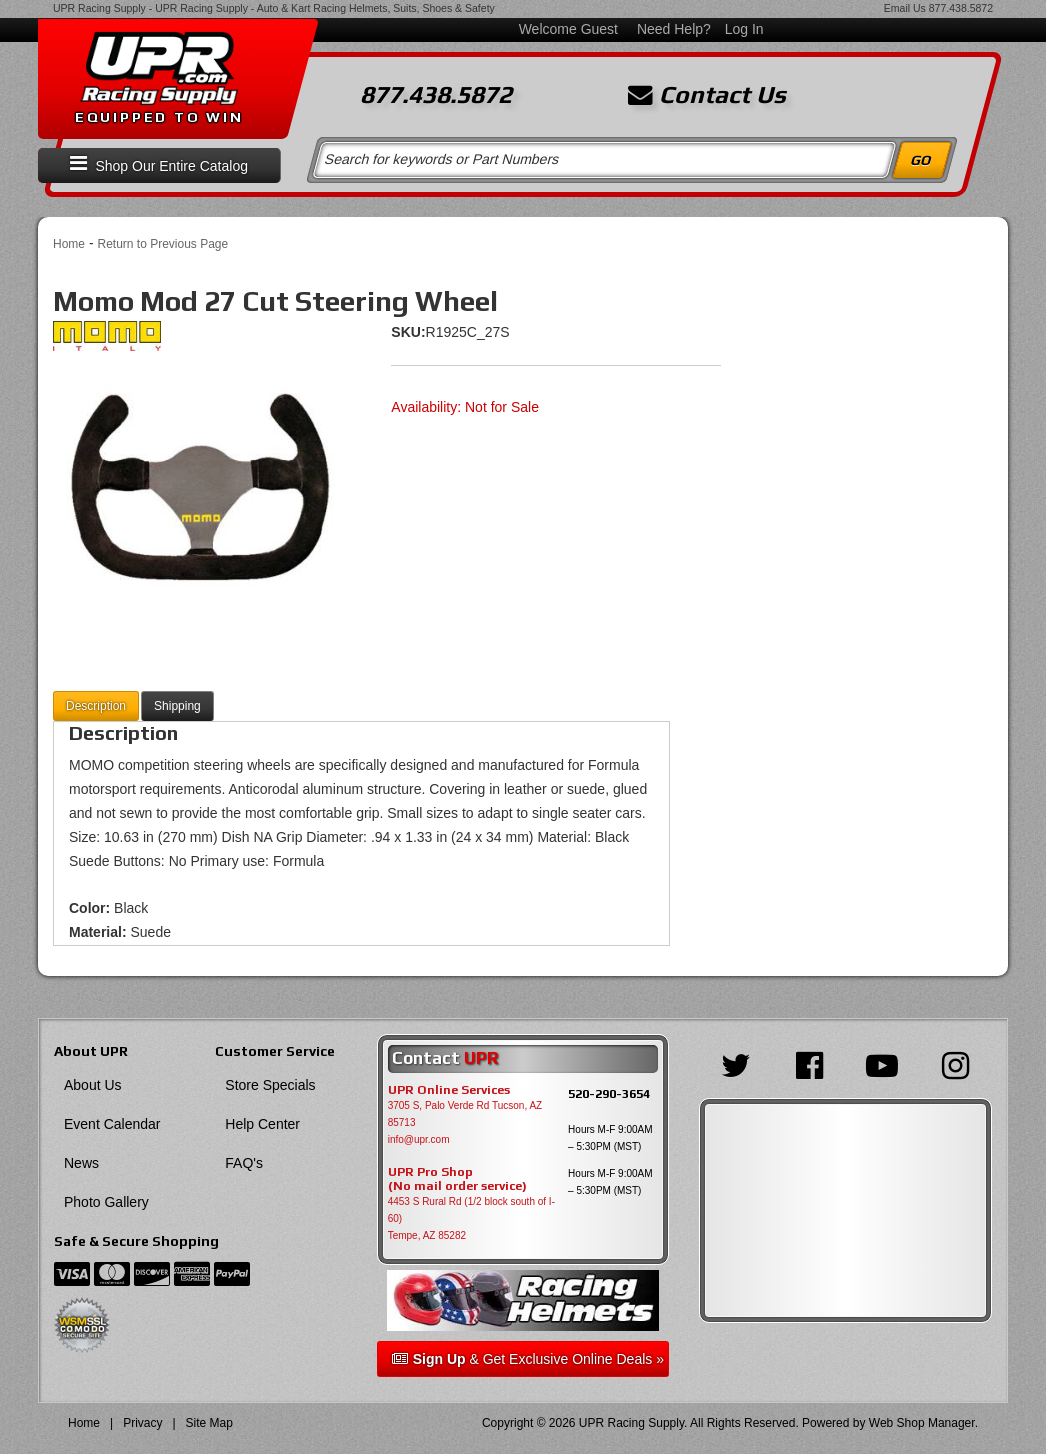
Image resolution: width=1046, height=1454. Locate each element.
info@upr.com (419, 1139)
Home (69, 244)
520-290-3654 (609, 1093)
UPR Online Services (449, 1090)
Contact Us (707, 95)
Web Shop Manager (922, 1423)
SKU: (408, 332)
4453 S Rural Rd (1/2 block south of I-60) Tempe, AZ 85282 (471, 1218)
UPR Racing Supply (99, 8)
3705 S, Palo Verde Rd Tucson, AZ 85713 (465, 1114)
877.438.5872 (961, 8)
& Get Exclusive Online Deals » (528, 1359)
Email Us (905, 8)
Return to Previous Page (162, 244)
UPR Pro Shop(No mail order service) (457, 1179)
